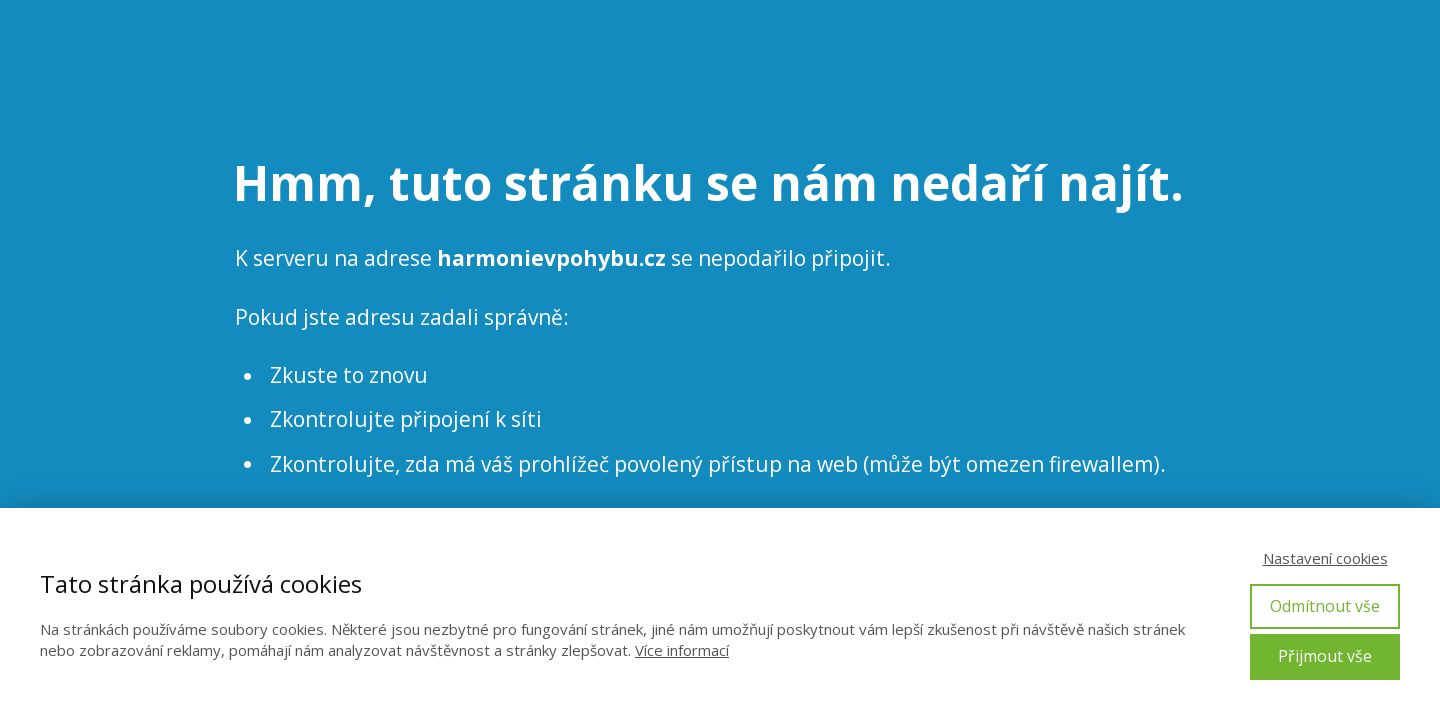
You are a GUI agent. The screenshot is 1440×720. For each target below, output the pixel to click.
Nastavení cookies (1325, 558)
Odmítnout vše (1325, 606)
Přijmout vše (1325, 656)
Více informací (682, 650)
